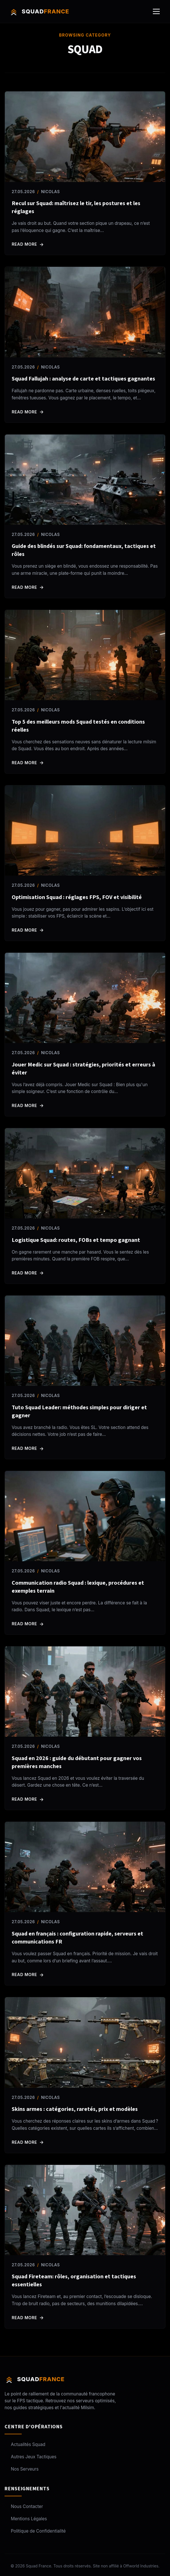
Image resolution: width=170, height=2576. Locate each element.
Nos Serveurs (22, 2469)
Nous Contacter (24, 2506)
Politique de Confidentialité (35, 2531)
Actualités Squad (25, 2444)
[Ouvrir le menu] (156, 11)
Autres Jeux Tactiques (30, 2456)
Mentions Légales (26, 2518)
